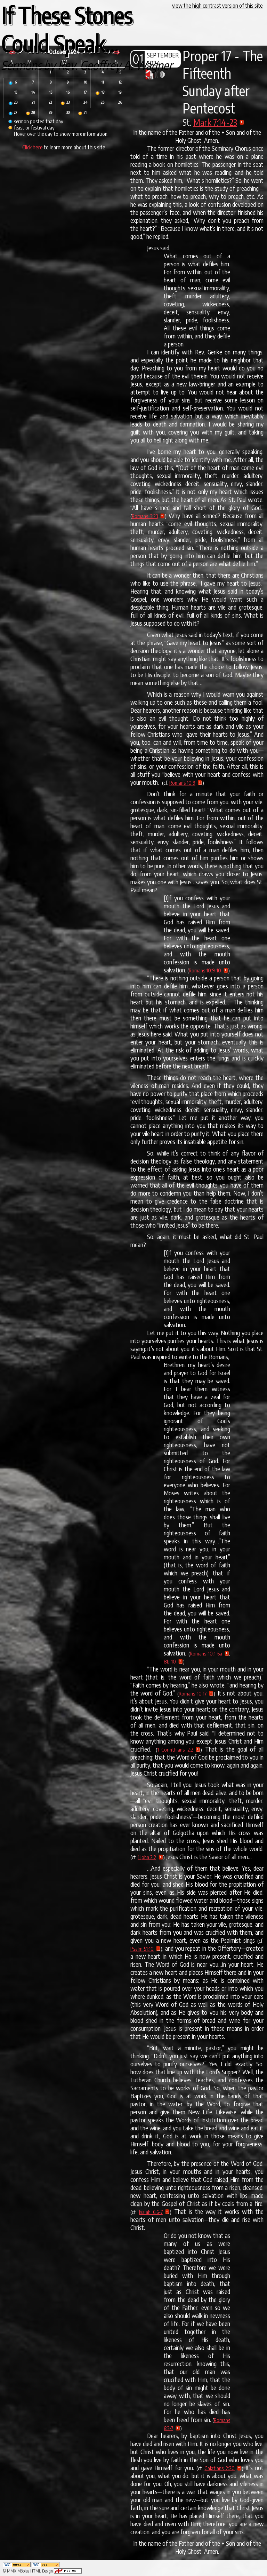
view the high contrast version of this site (217, 5)
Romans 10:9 (182, 783)
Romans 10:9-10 (205, 970)
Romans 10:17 (193, 1693)
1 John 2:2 (147, 1857)
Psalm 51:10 (142, 1948)
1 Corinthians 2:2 (175, 1749)
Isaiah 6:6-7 (151, 2212)
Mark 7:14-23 (215, 122)
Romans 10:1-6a (206, 1653)
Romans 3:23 (145, 516)
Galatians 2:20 (219, 2468)
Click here (32, 147)
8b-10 (170, 1661)
